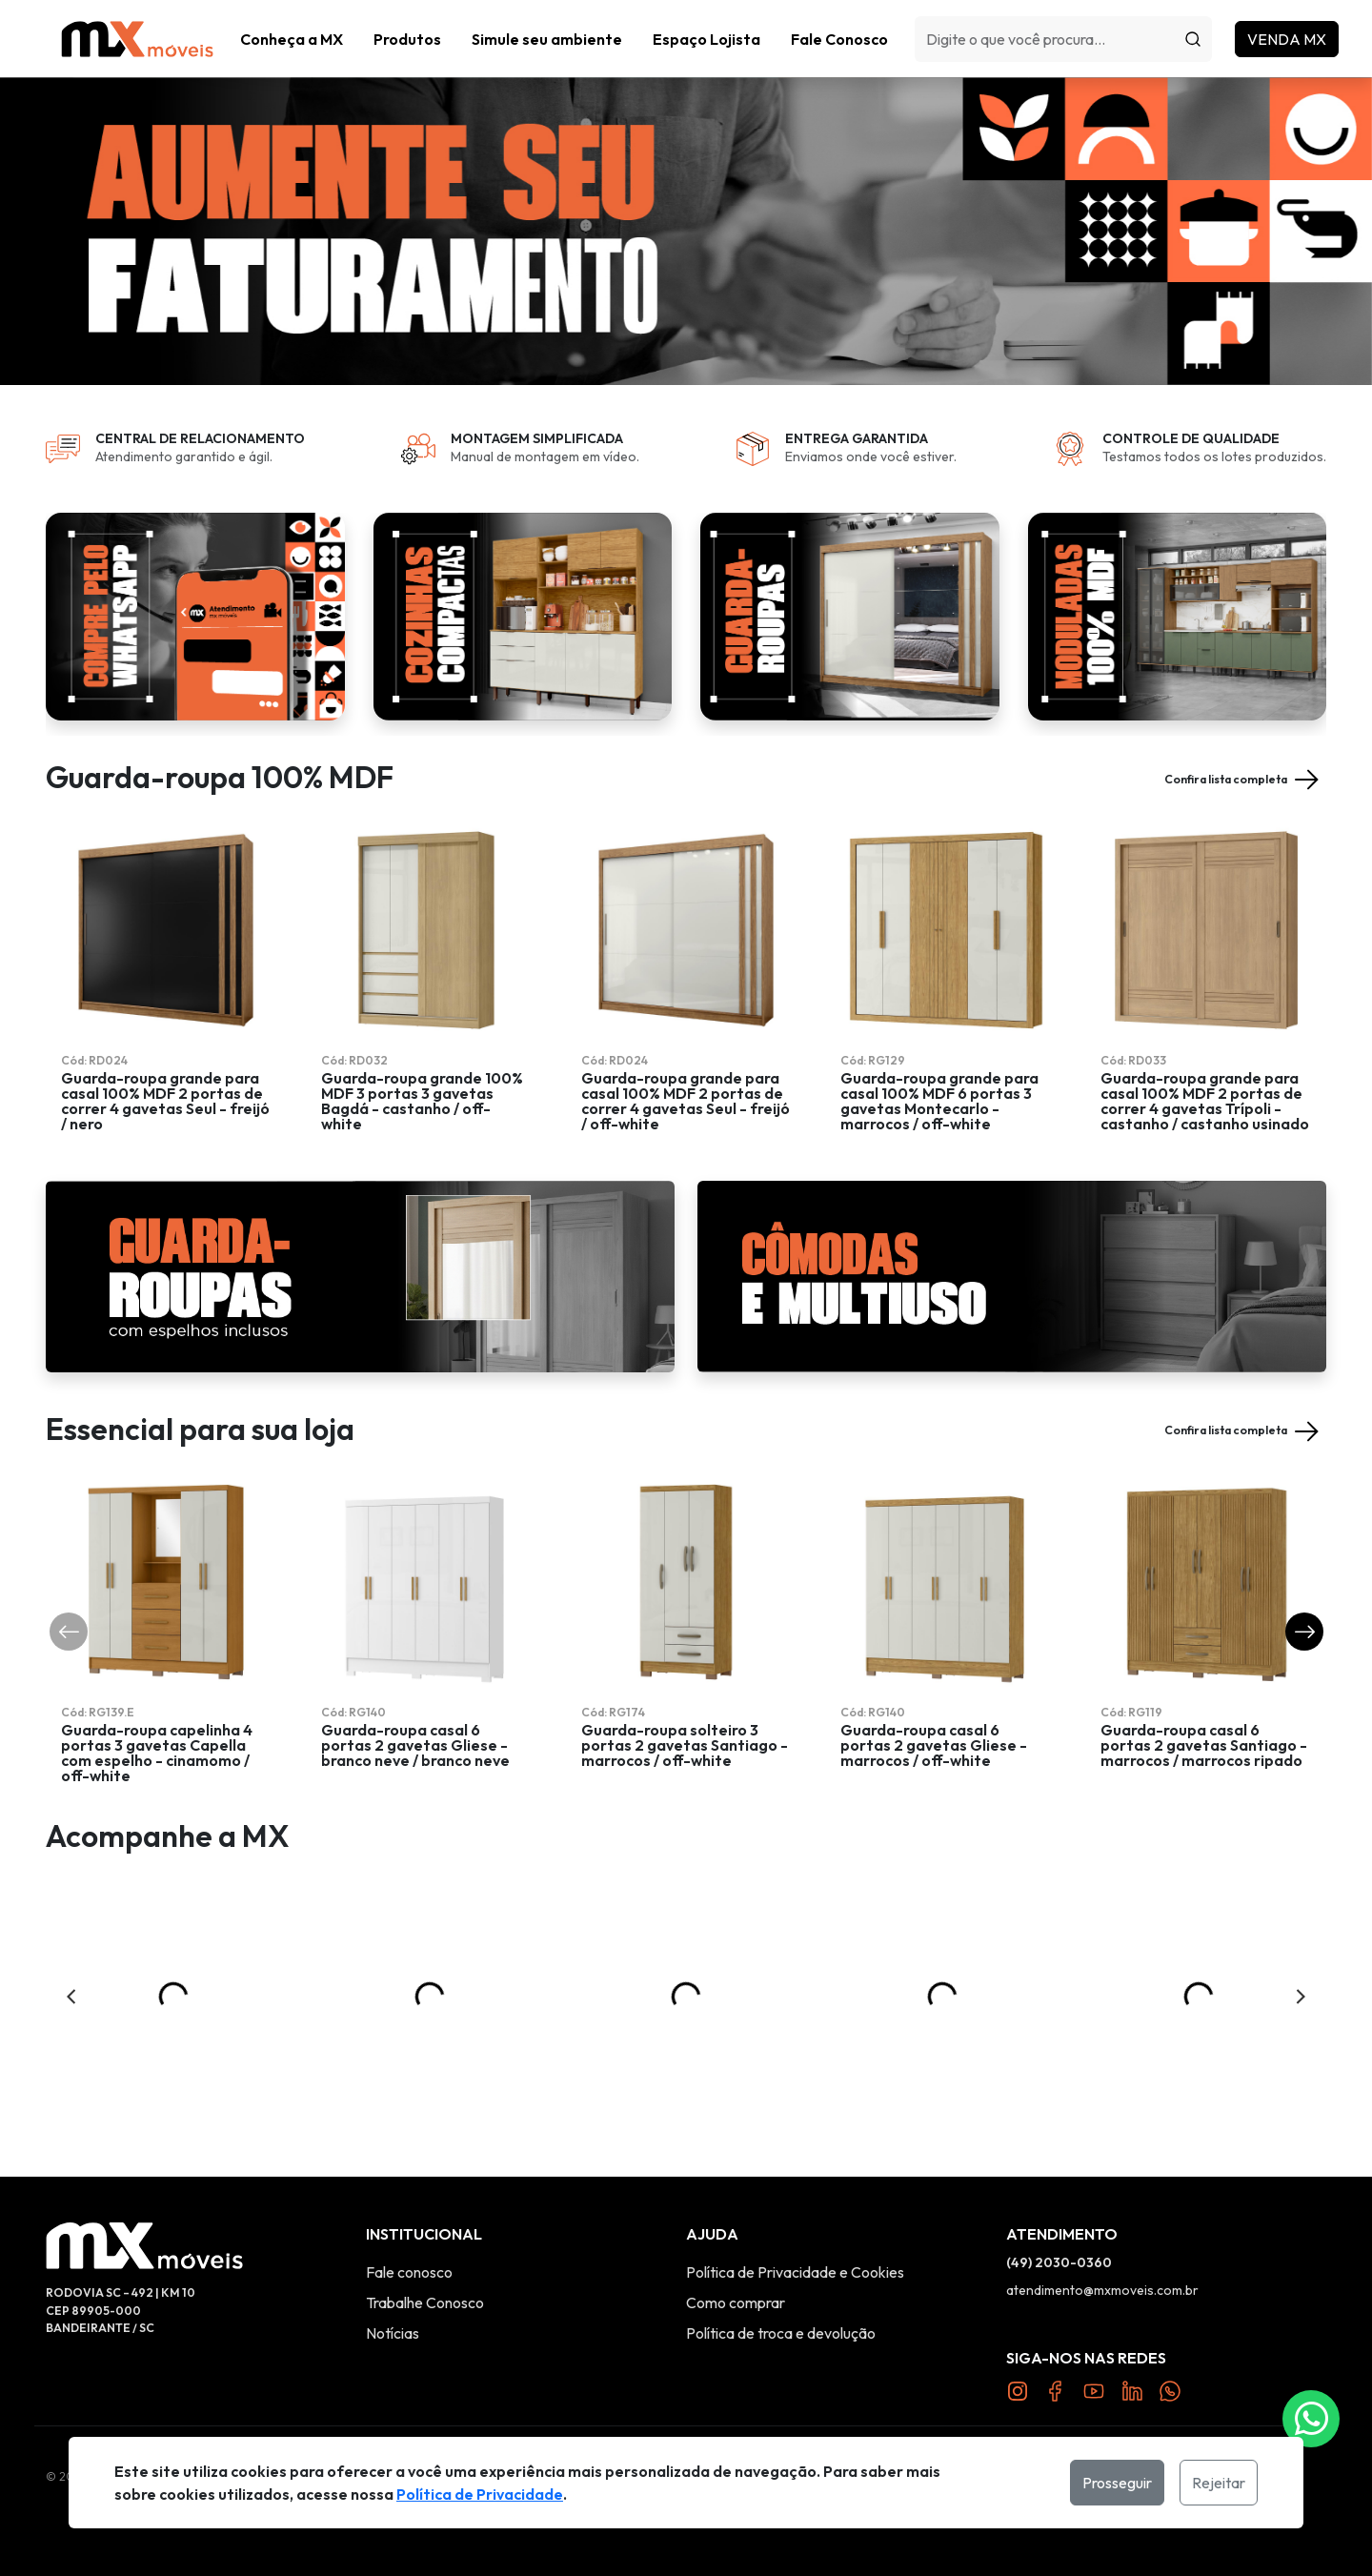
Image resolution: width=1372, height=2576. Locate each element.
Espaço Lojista (706, 39)
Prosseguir (1117, 2482)
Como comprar (735, 2302)
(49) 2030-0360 (1059, 2262)
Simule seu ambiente (547, 39)
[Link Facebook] (1055, 2389)
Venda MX (1286, 39)
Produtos (407, 39)
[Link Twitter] (1131, 2389)
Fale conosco (409, 2272)
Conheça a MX (291, 39)
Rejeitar (1218, 2482)
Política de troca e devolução (781, 2333)
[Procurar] (1193, 39)
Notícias (392, 2333)
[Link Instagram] (1017, 2389)
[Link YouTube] (1093, 2389)
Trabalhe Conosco (425, 2302)
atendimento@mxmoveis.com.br (1102, 2290)
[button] (407, 39)
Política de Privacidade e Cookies (795, 2272)
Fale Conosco (839, 39)
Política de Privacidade (479, 2494)
